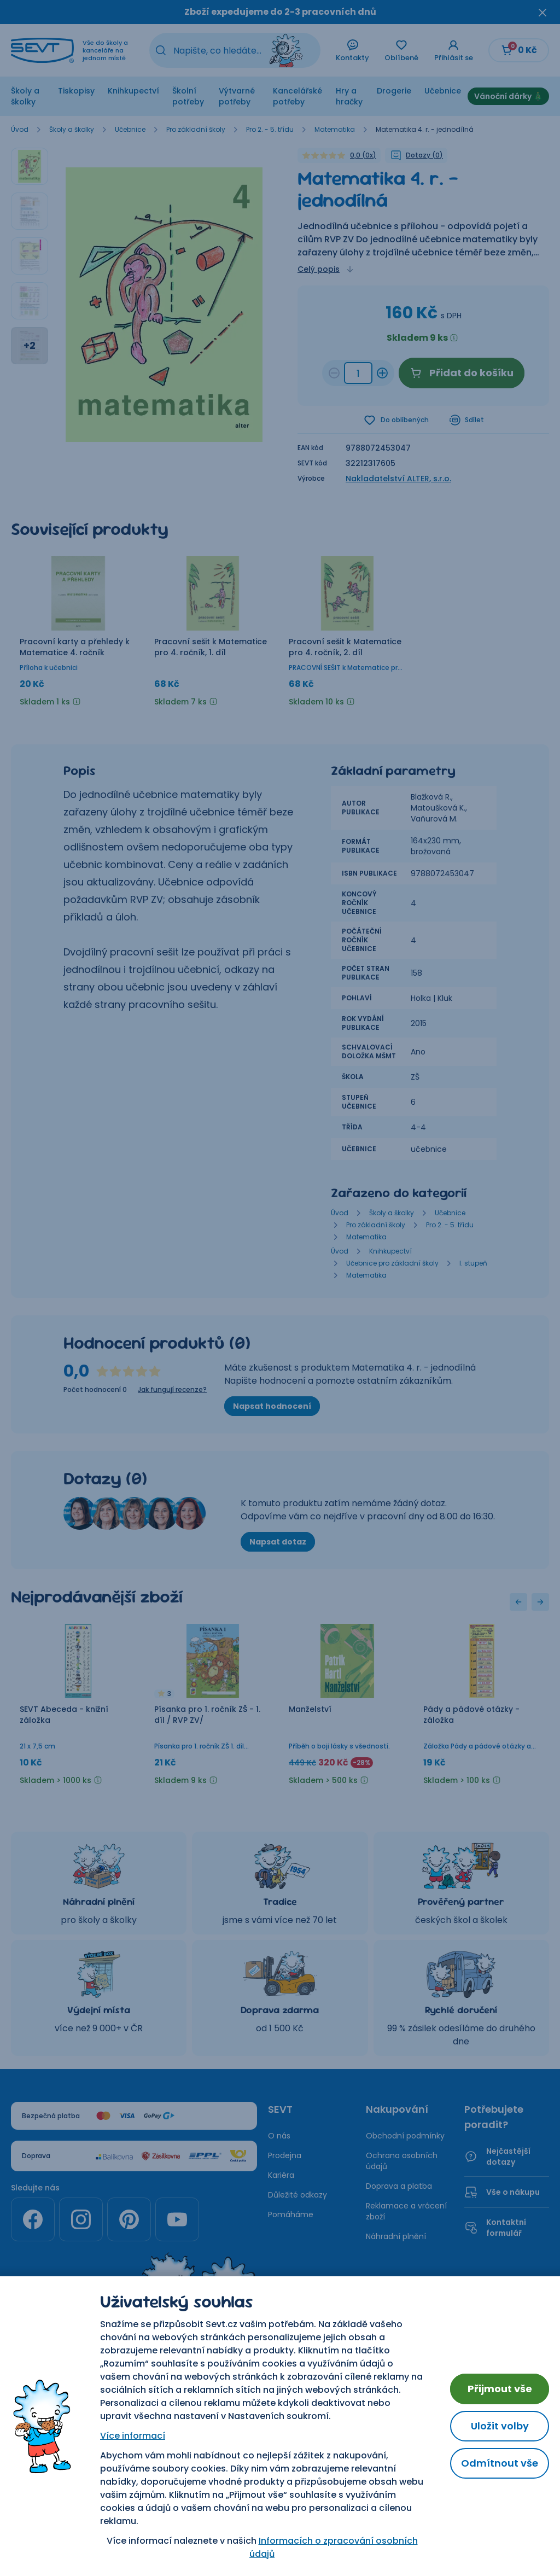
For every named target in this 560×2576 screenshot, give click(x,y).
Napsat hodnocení (272, 1406)
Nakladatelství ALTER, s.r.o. (398, 478)
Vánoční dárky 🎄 (508, 96)
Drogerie (394, 90)
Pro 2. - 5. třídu (270, 129)
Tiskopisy (76, 90)
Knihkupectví (133, 90)
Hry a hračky (349, 96)
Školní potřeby (188, 96)
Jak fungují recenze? (172, 1389)
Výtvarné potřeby (237, 96)
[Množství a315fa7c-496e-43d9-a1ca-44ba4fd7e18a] (358, 373)
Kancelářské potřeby (297, 96)
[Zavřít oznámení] (542, 12)
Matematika (334, 129)
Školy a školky (25, 96)
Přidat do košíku (462, 373)
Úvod (19, 129)
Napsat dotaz (277, 1541)
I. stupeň (473, 1263)
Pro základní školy (195, 129)
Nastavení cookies (280, 2398)
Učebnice (442, 90)
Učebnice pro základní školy (392, 1263)
